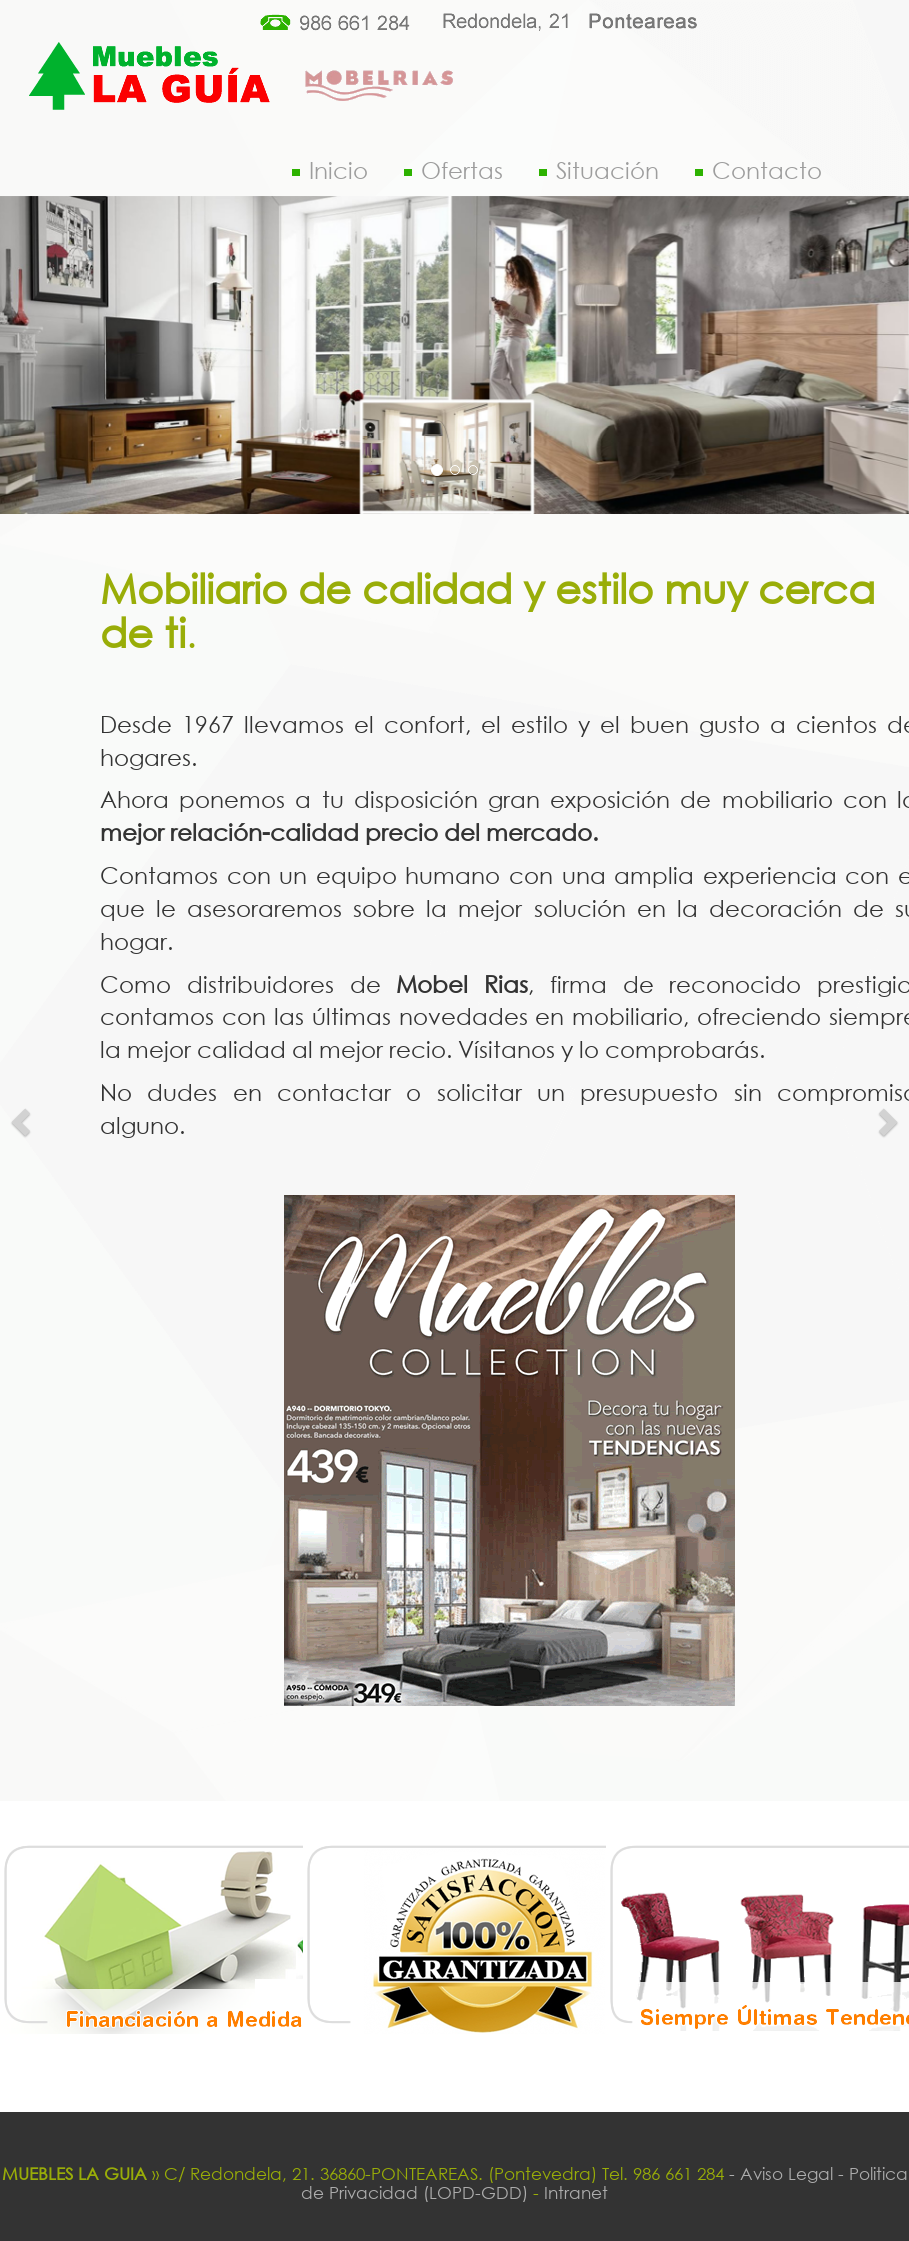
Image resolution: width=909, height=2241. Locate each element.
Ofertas (453, 170)
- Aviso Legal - (786, 2173)
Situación (599, 170)
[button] (22, 1120)
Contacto (758, 170)
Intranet (576, 2192)
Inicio (330, 170)
